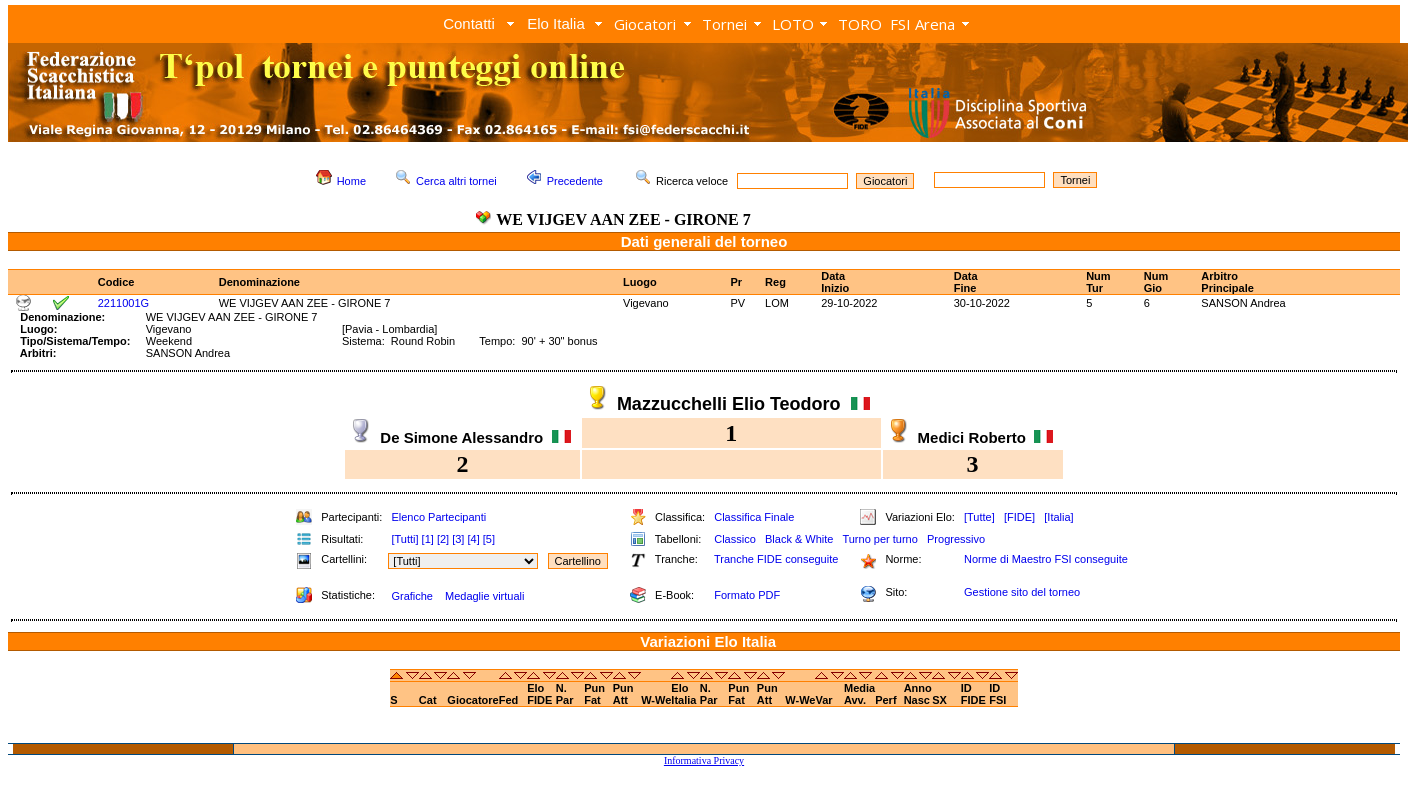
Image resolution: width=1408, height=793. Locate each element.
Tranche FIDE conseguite (776, 559)
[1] (428, 539)
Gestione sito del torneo (1022, 592)
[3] (458, 539)
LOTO (793, 24)
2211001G (123, 303)
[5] (489, 539)
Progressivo (956, 539)
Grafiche (412, 596)
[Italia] (1058, 517)
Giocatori (645, 24)
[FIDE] (1019, 517)
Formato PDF (747, 595)
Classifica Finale (754, 517)
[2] (443, 539)
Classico (735, 539)
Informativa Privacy (704, 760)
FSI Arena (922, 24)
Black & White (799, 539)
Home (351, 181)
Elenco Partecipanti (438, 517)
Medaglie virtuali (484, 596)
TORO (860, 24)
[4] (473, 539)
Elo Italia (556, 23)
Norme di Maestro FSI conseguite (1046, 559)
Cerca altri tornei (456, 181)
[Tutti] (404, 539)
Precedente (575, 181)
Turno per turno (879, 539)
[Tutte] (979, 517)
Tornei (724, 24)
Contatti (469, 23)
